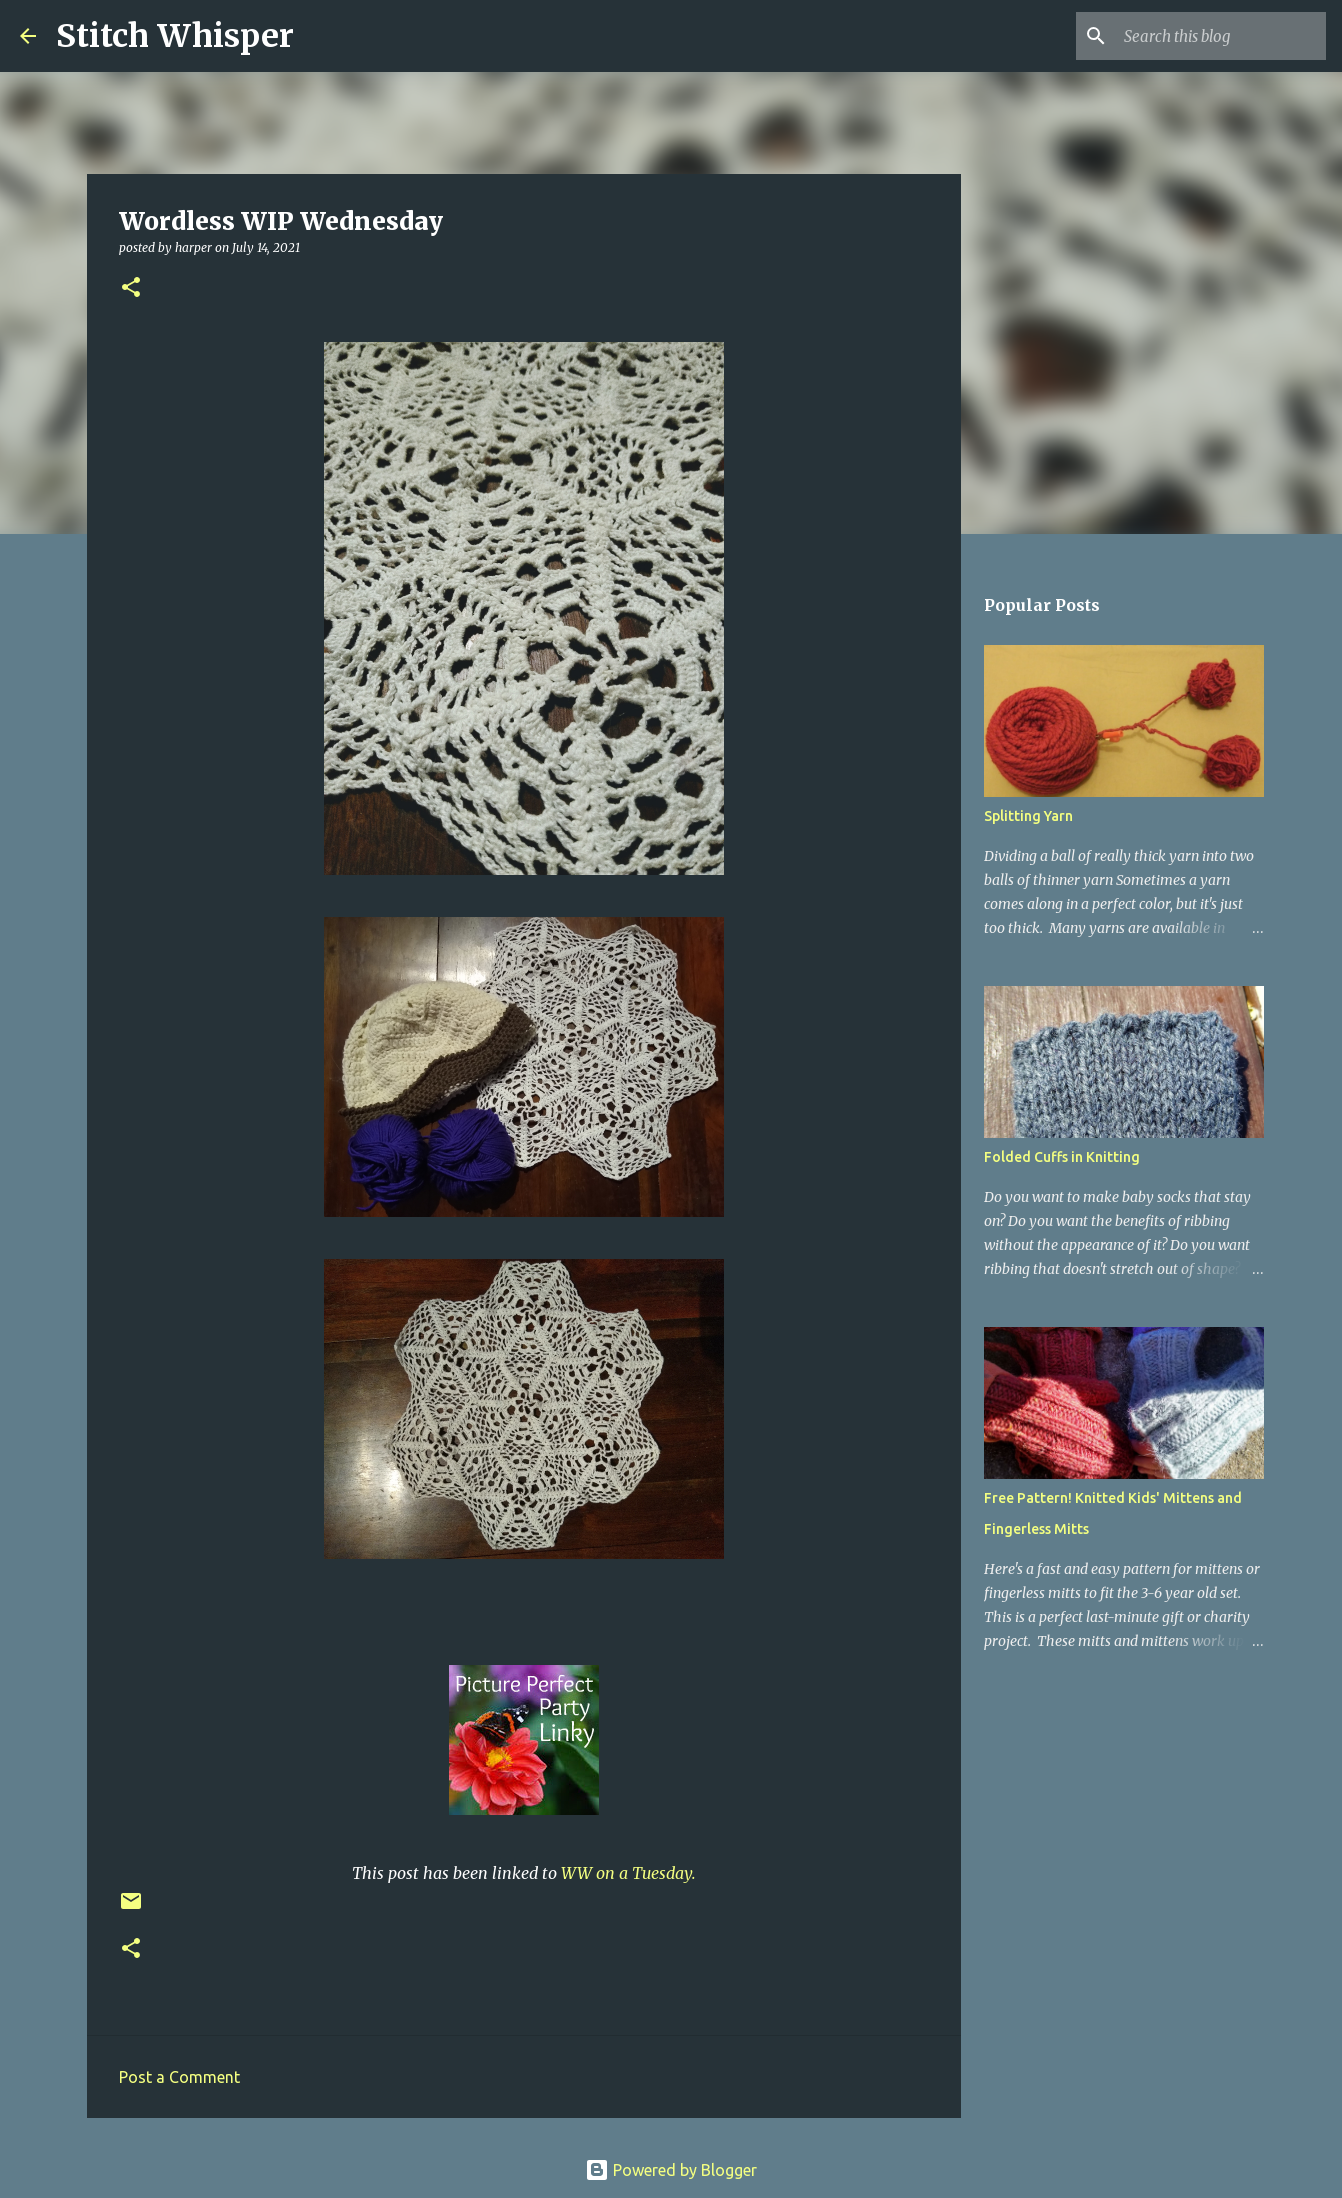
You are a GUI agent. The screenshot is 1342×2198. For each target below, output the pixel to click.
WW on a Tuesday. (628, 1873)
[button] (131, 288)
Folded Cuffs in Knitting (1062, 1157)
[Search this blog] (1221, 36)
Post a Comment (179, 2077)
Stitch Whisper (175, 36)
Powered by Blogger (671, 2170)
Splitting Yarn (1028, 816)
